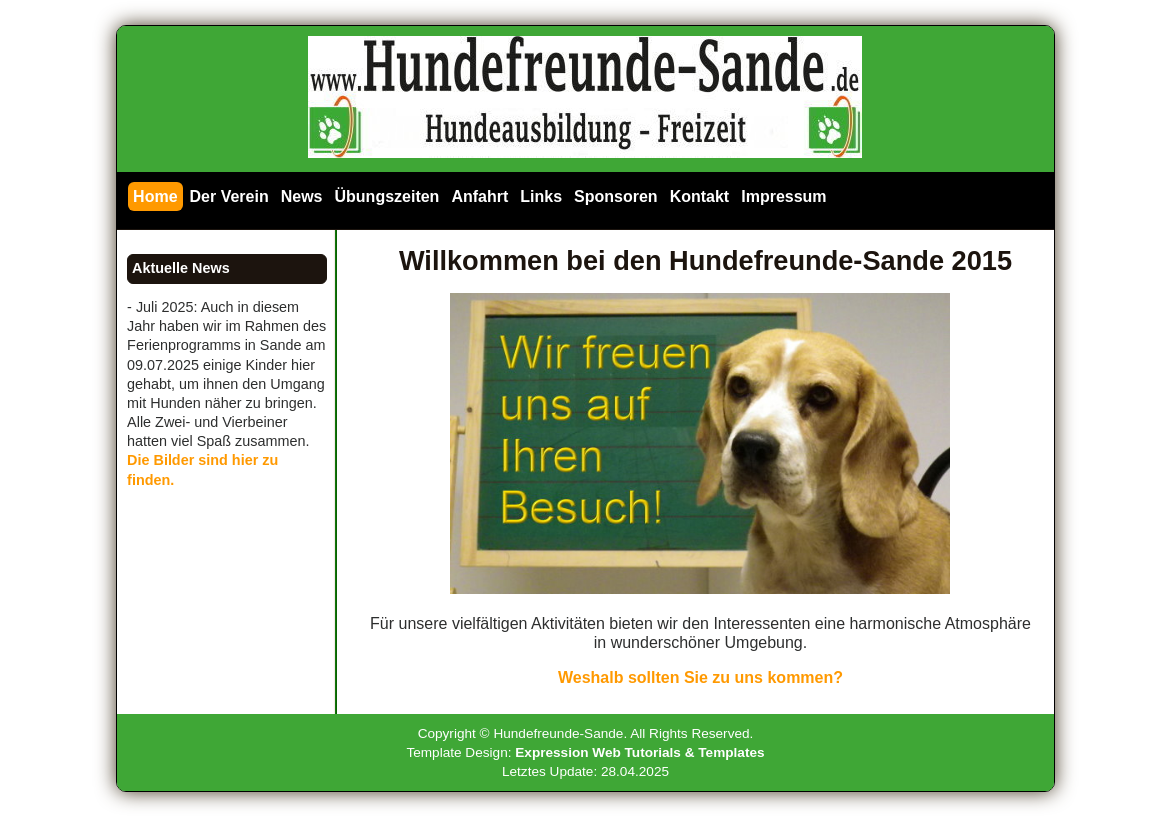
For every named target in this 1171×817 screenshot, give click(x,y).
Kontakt (700, 196)
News (302, 196)
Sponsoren (616, 196)
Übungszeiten (387, 196)
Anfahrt (479, 196)
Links (541, 196)
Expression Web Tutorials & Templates (639, 752)
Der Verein (229, 196)
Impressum (783, 196)
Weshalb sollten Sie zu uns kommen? (700, 677)
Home (155, 196)
